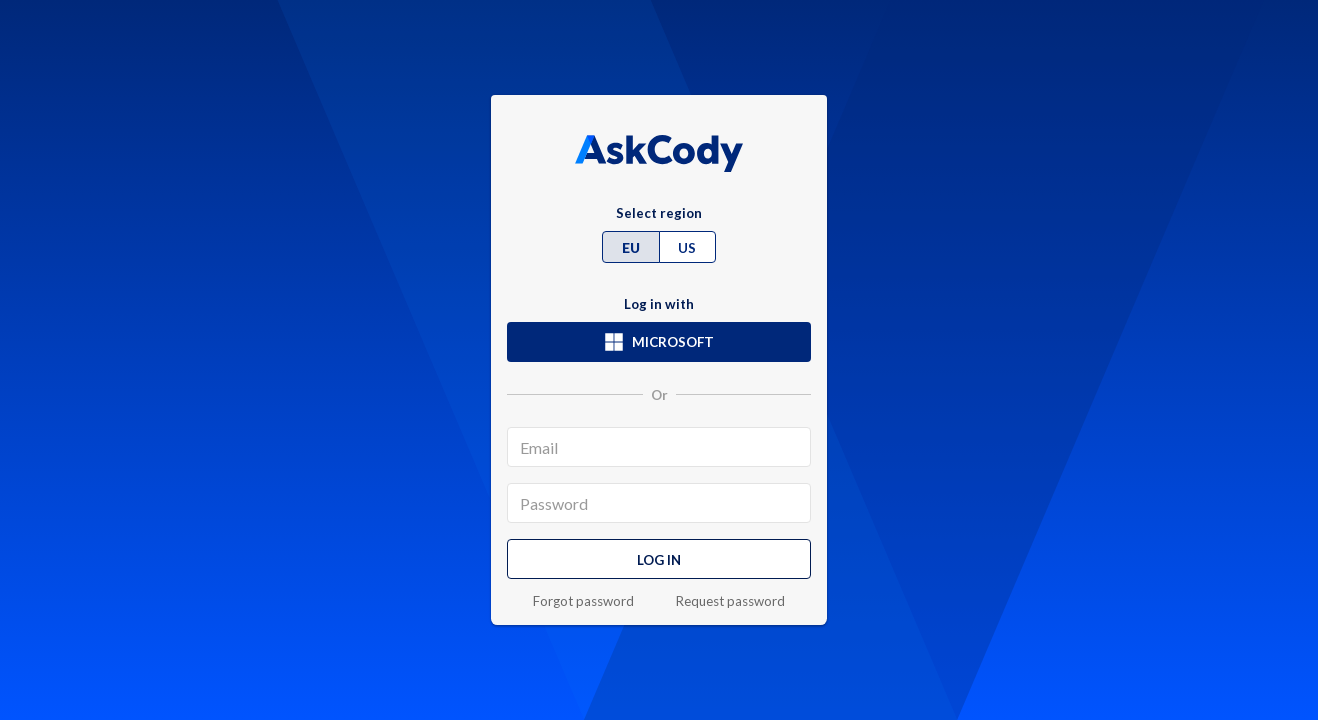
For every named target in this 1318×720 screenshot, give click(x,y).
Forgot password (583, 601)
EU (631, 248)
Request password (730, 601)
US (687, 248)
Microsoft (659, 342)
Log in (659, 560)
